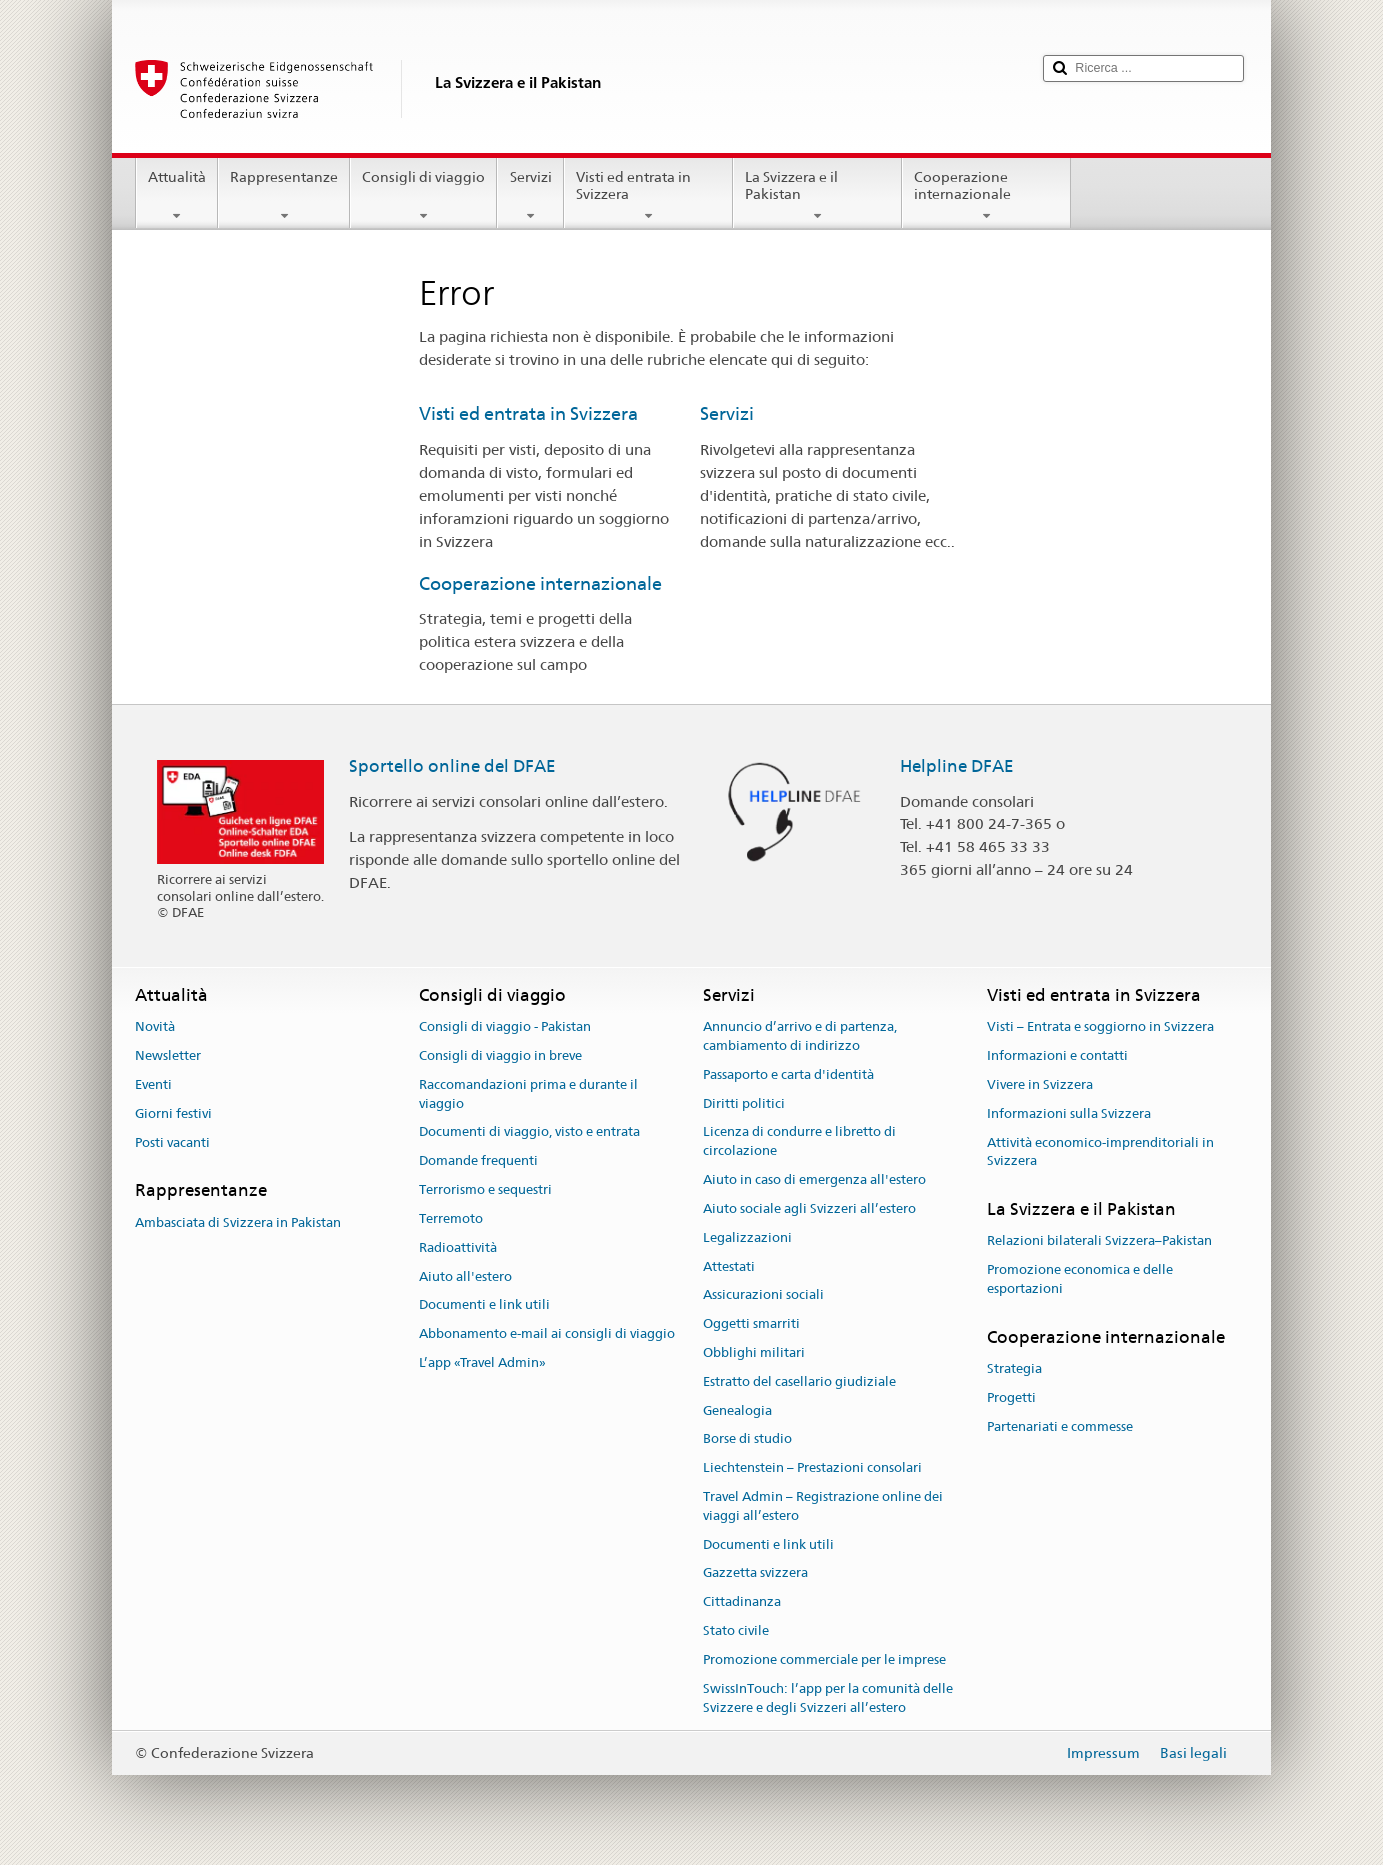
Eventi (153, 1084)
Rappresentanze (284, 196)
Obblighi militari (754, 1352)
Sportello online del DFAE (452, 766)
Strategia (1014, 1368)
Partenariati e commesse (1060, 1426)
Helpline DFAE (957, 766)
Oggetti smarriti (751, 1323)
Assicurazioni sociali (763, 1295)
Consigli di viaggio (423, 196)
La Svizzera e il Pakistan (817, 196)
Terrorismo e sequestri (485, 1189)
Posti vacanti (172, 1142)
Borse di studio (747, 1439)
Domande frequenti (478, 1161)
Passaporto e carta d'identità (788, 1074)
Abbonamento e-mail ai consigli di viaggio (547, 1333)
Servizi (530, 196)
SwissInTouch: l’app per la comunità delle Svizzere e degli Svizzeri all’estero (828, 1698)
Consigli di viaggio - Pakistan (505, 1027)
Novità (155, 1027)
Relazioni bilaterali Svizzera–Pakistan (1099, 1241)
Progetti (1011, 1397)
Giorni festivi (173, 1113)
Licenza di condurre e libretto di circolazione (799, 1142)
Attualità (177, 196)
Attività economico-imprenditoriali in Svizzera (1100, 1152)
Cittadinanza (742, 1602)
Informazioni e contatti (1057, 1055)
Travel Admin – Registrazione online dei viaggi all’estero (823, 1506)
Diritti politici (744, 1103)
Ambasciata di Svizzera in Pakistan (238, 1222)
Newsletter (168, 1055)
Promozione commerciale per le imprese (824, 1659)
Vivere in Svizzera (1040, 1084)
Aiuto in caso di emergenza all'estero (814, 1179)
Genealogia (737, 1410)
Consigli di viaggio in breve (500, 1055)
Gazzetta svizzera (755, 1573)
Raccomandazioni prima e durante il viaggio (528, 1094)
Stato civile (736, 1630)
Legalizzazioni (747, 1237)
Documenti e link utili (484, 1305)
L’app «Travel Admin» (482, 1362)
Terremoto (451, 1218)
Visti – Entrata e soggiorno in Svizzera (1100, 1027)
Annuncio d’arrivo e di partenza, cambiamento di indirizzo (800, 1037)
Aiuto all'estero (465, 1276)
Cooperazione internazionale (986, 196)
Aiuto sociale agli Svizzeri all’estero (809, 1208)
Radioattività (458, 1247)
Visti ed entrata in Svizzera (648, 196)
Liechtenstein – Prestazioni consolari (812, 1467)
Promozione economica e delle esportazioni (1080, 1279)
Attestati (729, 1266)
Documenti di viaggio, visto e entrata (529, 1132)
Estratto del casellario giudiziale (799, 1381)
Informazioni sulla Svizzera (1069, 1113)
